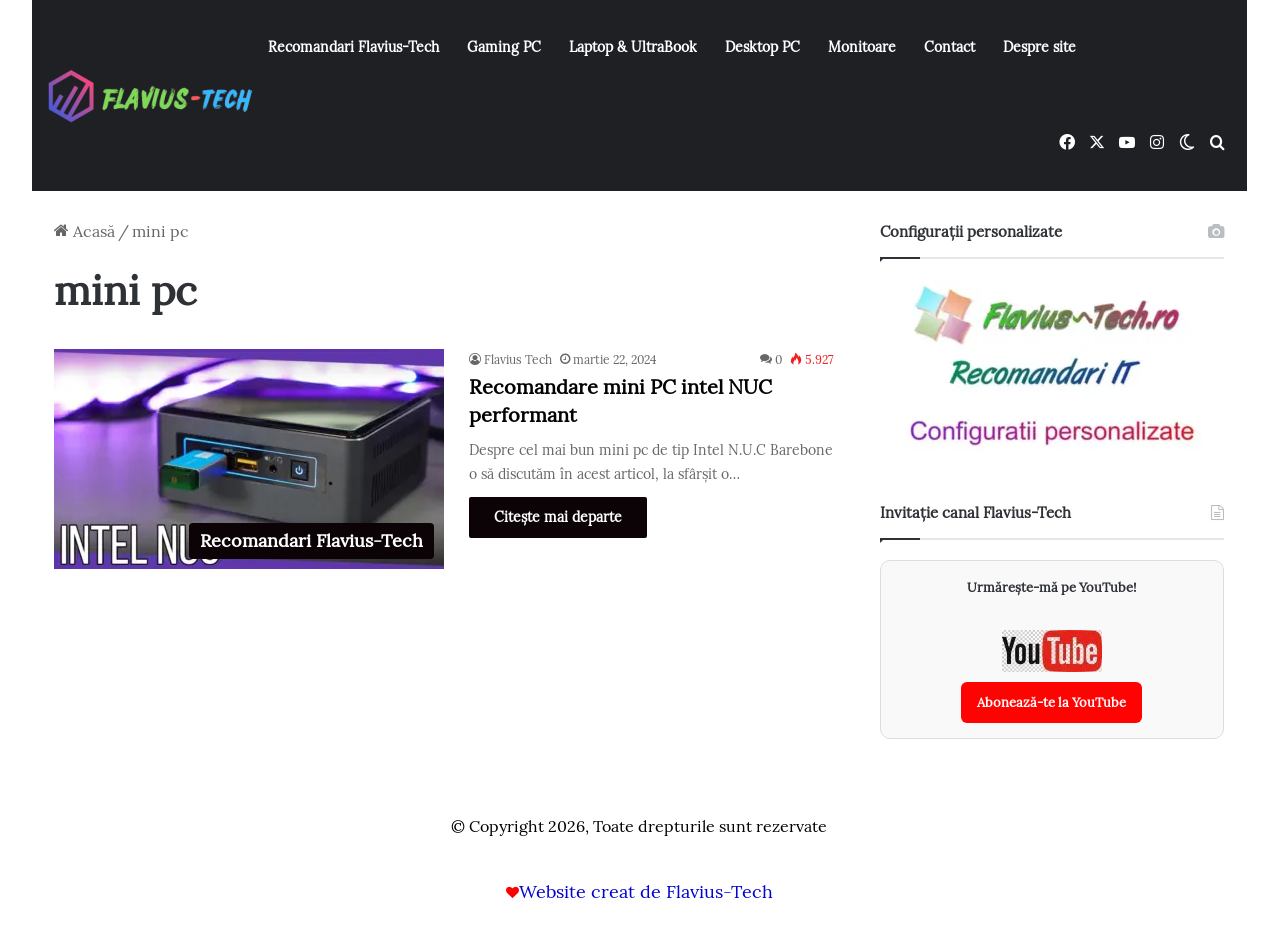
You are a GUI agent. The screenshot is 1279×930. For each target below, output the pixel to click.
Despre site (1039, 47)
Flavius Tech (518, 359)
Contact (949, 47)
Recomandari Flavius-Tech (353, 47)
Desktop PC (762, 47)
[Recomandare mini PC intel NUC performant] (249, 459)
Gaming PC (504, 47)
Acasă (84, 231)
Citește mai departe (558, 517)
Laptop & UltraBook (633, 47)
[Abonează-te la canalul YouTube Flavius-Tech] (1051, 676)
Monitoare (862, 47)
